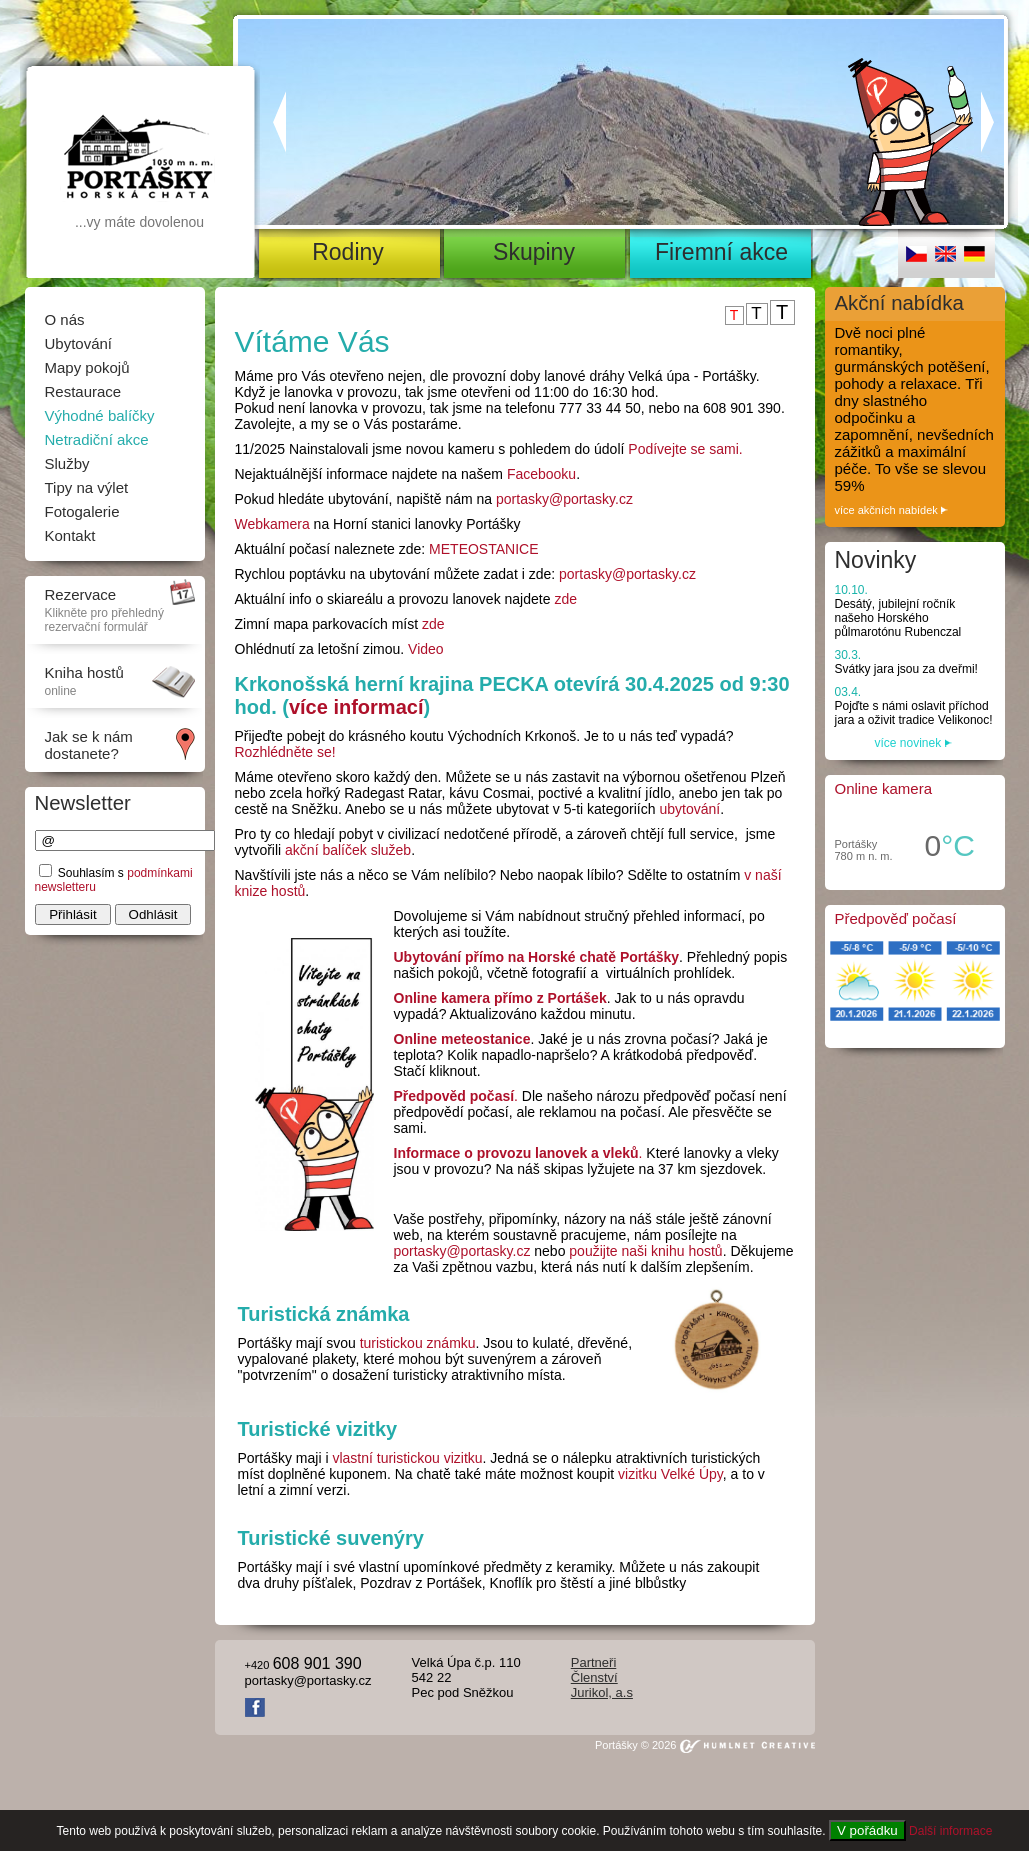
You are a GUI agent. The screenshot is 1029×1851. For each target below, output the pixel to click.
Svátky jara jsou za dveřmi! (906, 662)
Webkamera (272, 524)
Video (426, 649)
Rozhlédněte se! (285, 752)
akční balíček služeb (348, 850)
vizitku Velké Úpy (670, 1474)
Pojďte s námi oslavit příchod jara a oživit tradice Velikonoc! (914, 706)
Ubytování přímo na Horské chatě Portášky (537, 957)
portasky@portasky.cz (564, 499)
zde (565, 599)
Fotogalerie (82, 511)
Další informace (950, 1831)
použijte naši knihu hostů (645, 1251)
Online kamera (884, 788)
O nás (65, 319)
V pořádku (867, 1830)
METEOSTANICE (483, 549)
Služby (67, 463)
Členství (594, 1677)
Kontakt (70, 535)
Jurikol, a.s (602, 1692)
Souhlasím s (92, 873)
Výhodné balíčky (100, 415)
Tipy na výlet (87, 487)
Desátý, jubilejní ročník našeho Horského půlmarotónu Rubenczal (898, 611)
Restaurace (83, 391)
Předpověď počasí (896, 918)
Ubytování (79, 343)
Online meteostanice (462, 1039)
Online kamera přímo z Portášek (500, 998)
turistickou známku (418, 1343)
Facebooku (541, 474)
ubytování (689, 809)
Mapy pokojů (87, 367)
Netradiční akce (97, 439)
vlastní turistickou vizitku (407, 1458)
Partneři (594, 1662)
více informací (356, 707)
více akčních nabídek (891, 510)
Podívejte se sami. (685, 449)
